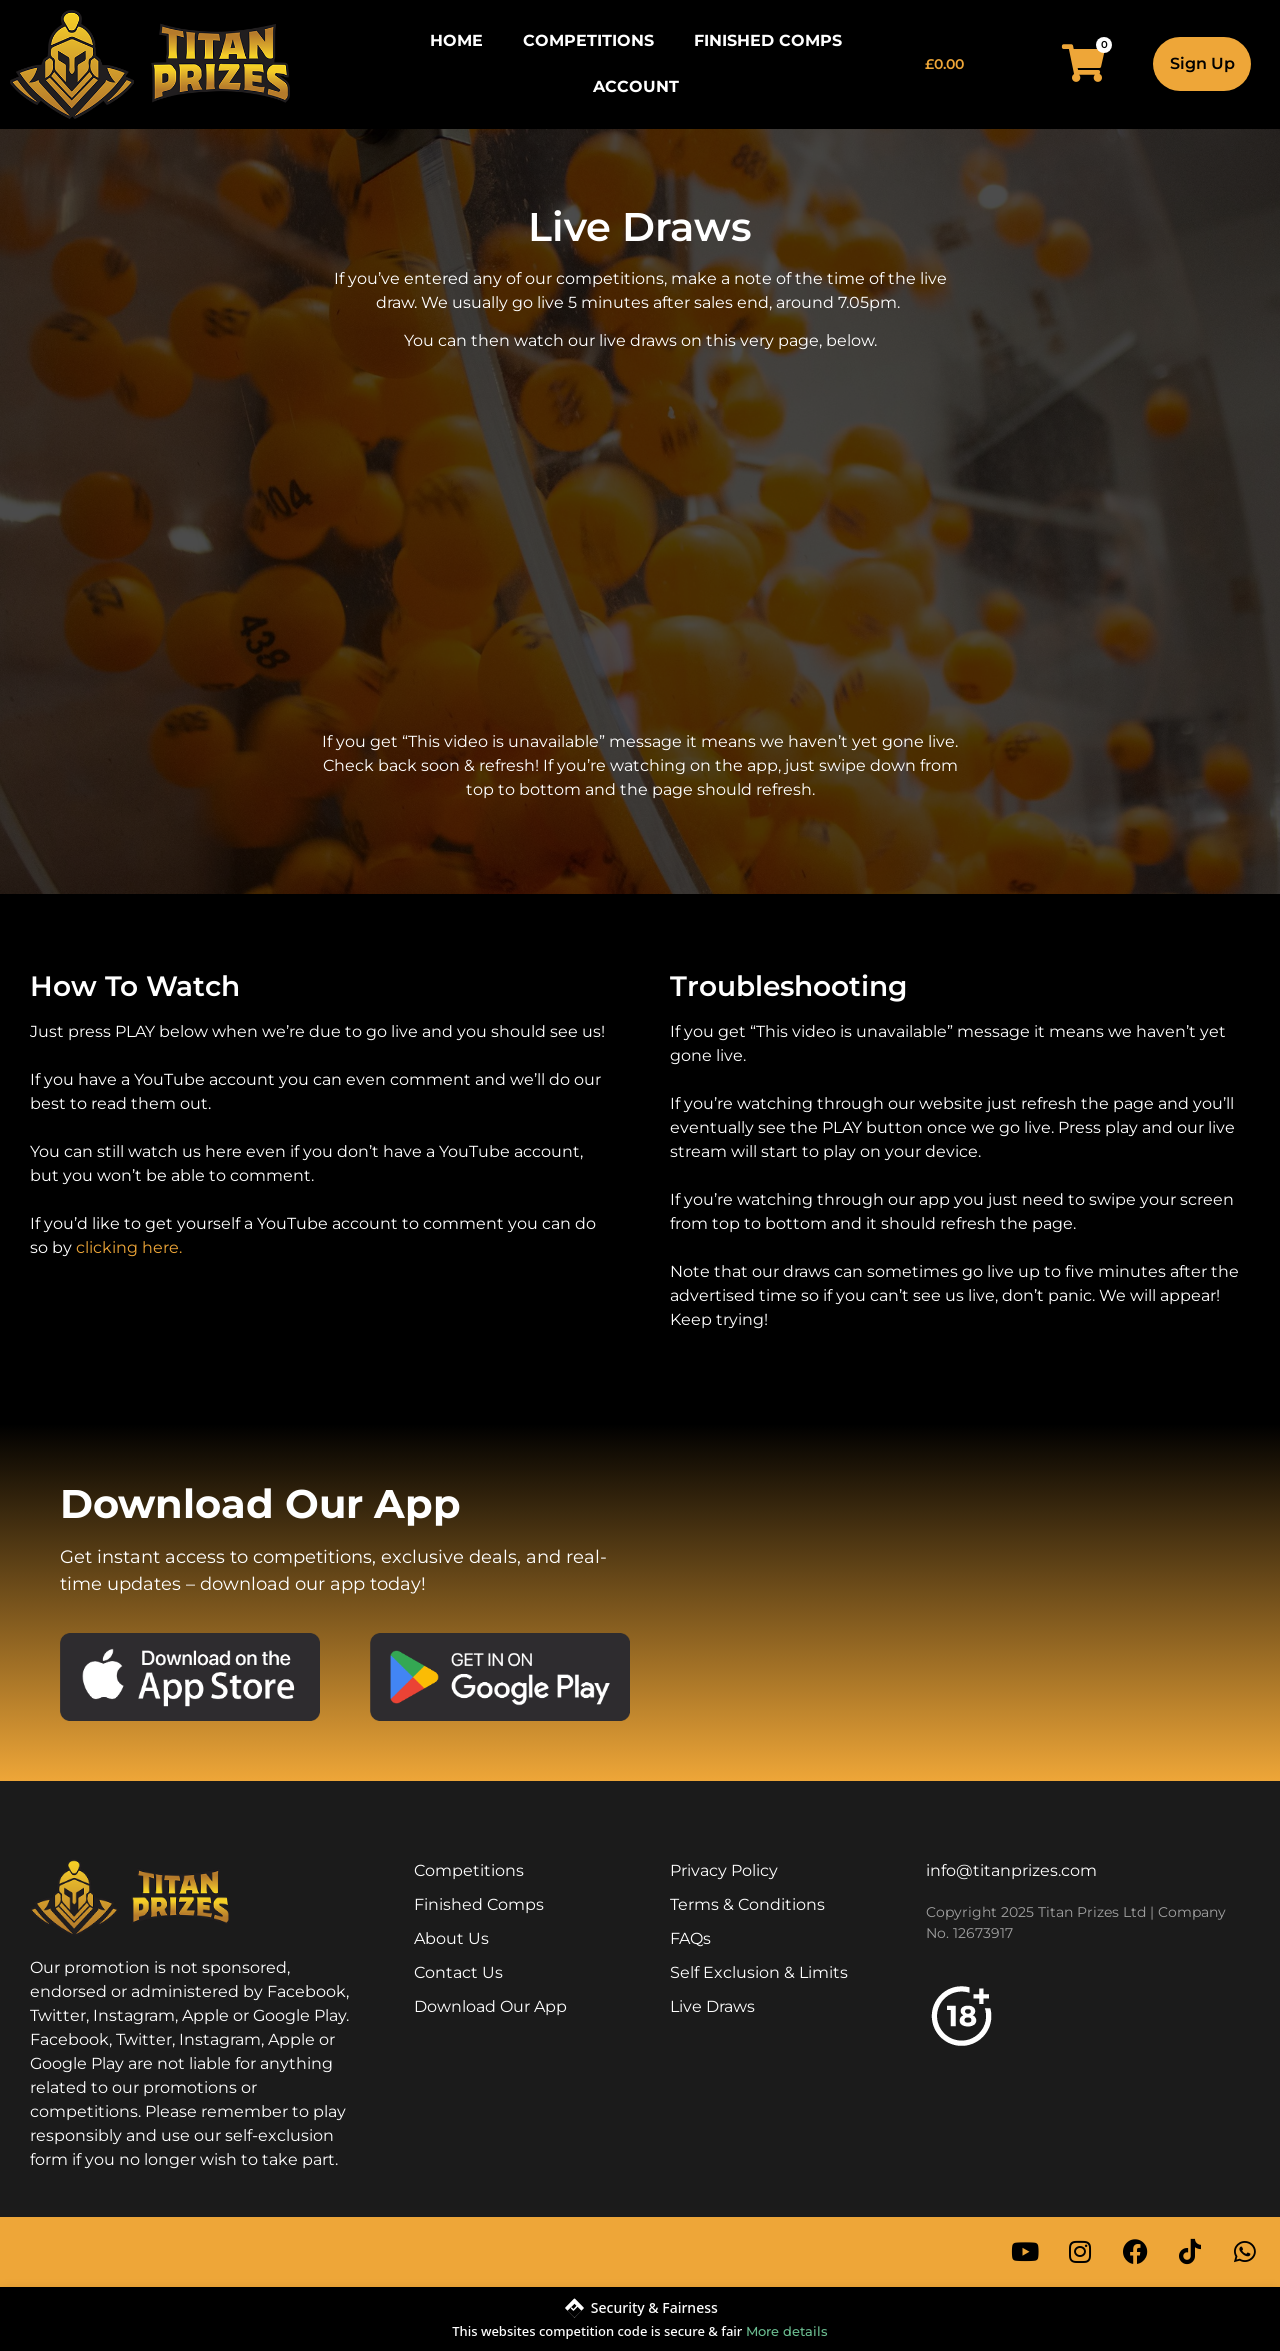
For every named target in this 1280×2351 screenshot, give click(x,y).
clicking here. (129, 1247)
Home (456, 40)
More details (787, 2331)
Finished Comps (768, 40)
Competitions (588, 40)
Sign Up (1202, 63)
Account (636, 86)
